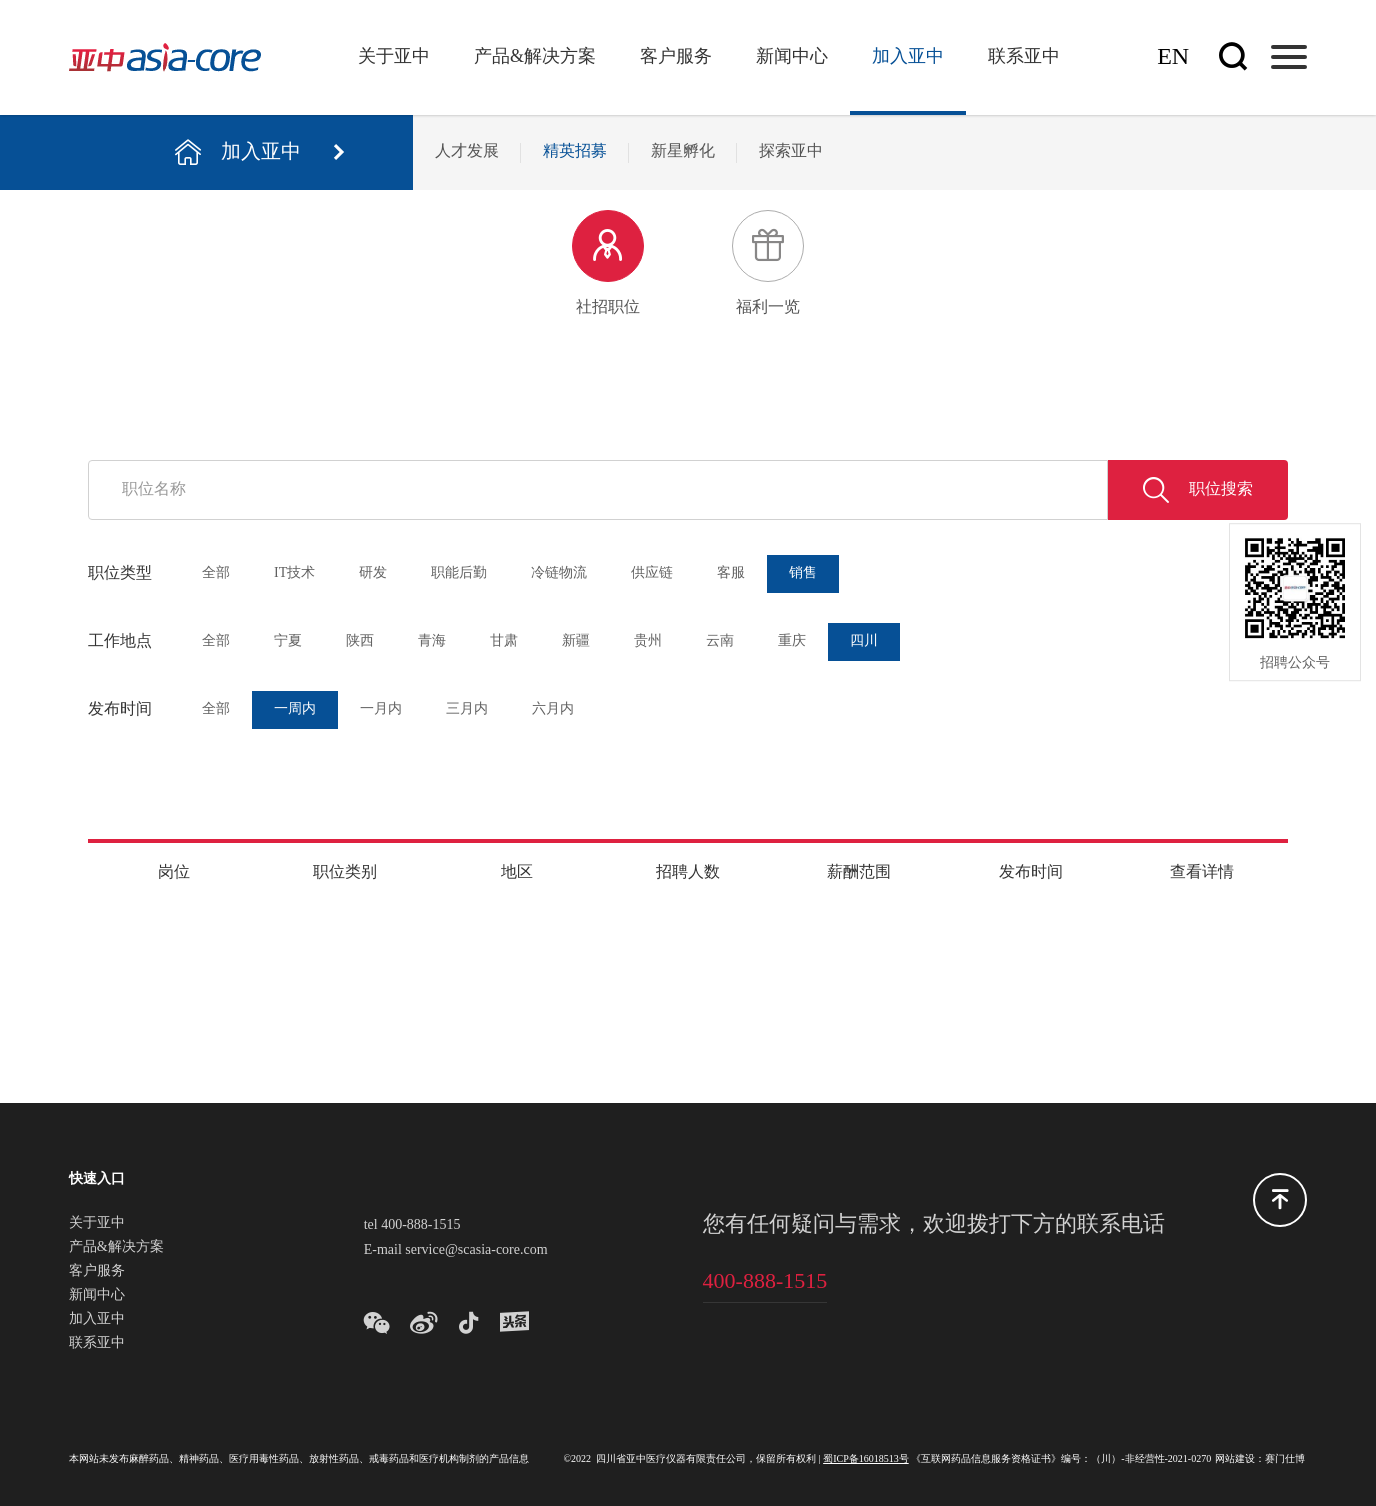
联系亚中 (1024, 57)
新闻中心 (792, 57)
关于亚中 (394, 57)
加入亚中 (908, 57)
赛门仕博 (1285, 1459)
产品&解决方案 (535, 57)
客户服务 (676, 57)
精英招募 (575, 151)
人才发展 (467, 151)
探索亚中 (791, 151)
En (1173, 57)
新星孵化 (683, 151)
